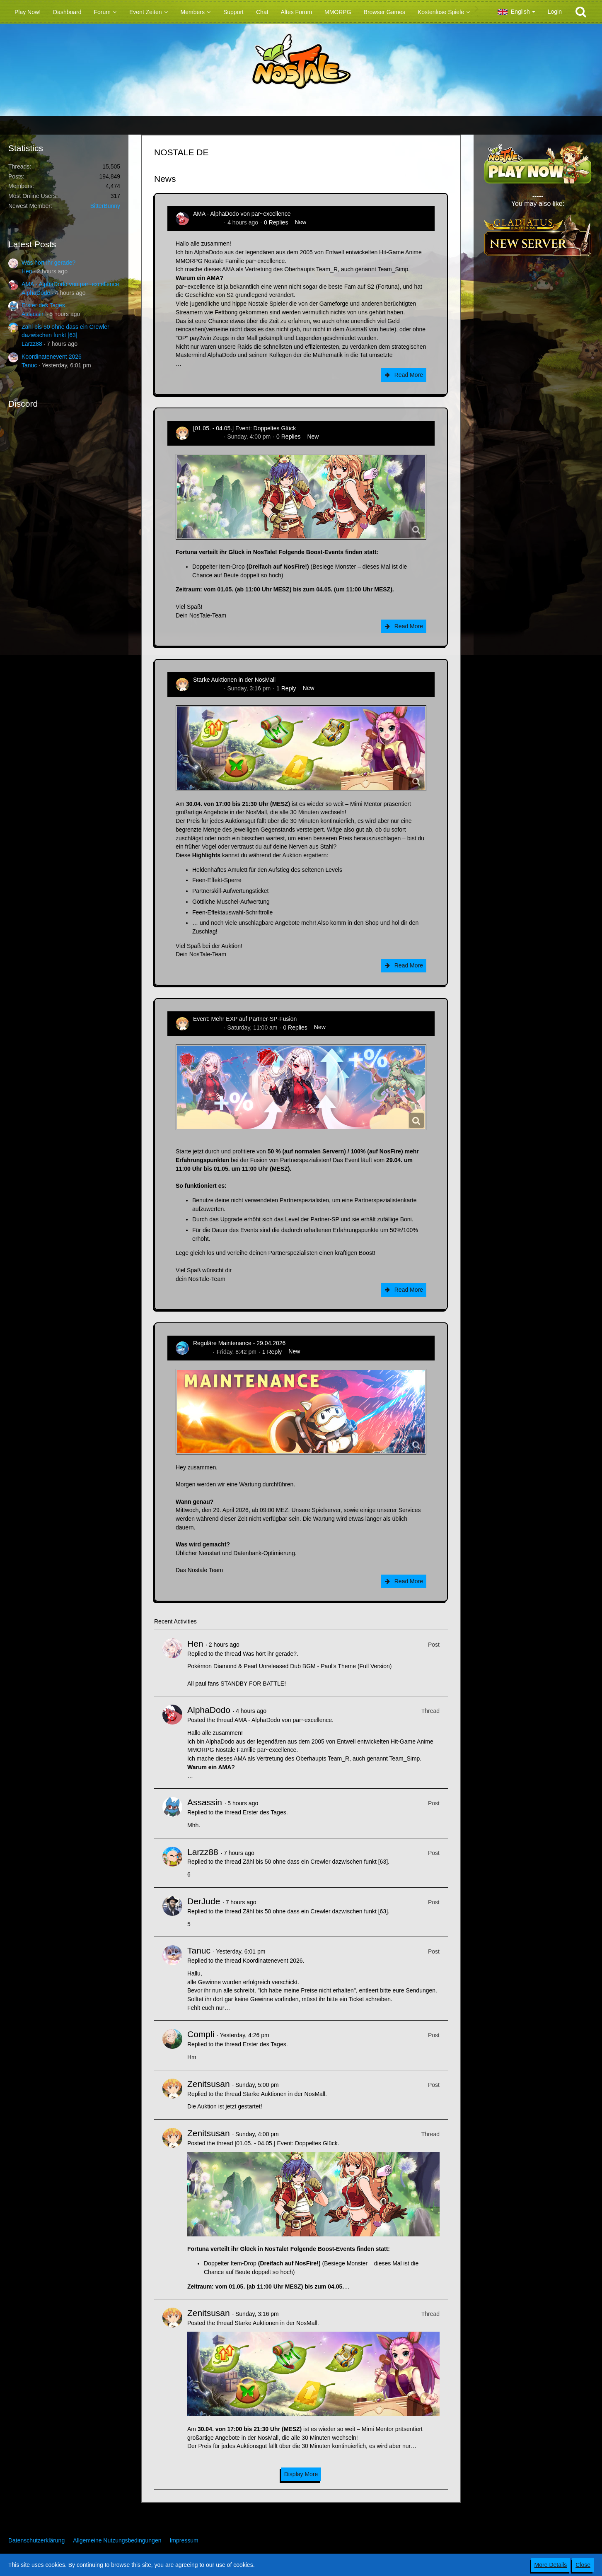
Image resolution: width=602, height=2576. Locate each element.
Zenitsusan (207, 436)
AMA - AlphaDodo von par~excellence (70, 284)
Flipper (202, 1351)
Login (555, 11)
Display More (301, 2474)
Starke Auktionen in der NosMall (234, 679)
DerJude (203, 1901)
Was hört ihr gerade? (48, 262)
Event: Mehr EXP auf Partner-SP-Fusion (245, 1018)
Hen (27, 271)
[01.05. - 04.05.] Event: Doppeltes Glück (244, 428)
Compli (200, 2034)
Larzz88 (32, 343)
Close (582, 2565)
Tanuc (29, 365)
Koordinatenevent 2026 (52, 356)
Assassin (33, 314)
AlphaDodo (36, 292)
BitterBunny (105, 206)
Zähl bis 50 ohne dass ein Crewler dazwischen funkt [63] (315, 1861)
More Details (550, 2565)
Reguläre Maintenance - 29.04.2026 (239, 1343)
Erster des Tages (43, 305)
